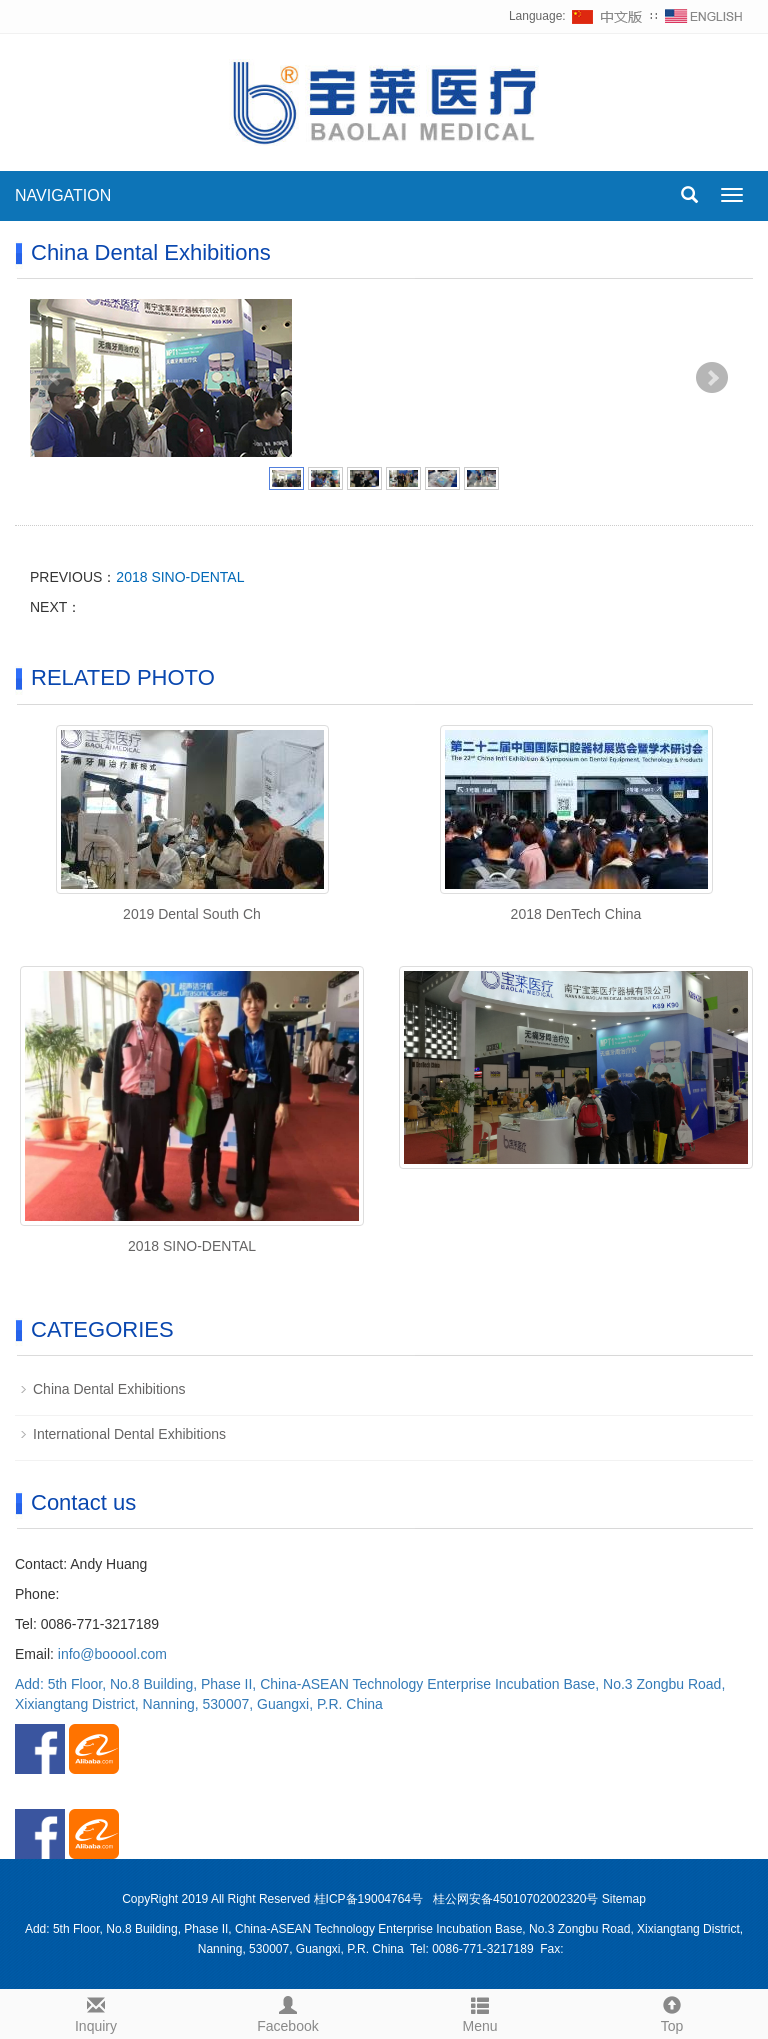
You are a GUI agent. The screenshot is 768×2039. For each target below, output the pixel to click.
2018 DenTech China (576, 914)
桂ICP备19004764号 (370, 1899)
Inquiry (96, 2012)
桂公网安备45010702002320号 (515, 1899)
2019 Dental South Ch (192, 914)
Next (712, 378)
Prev (56, 378)
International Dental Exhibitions (129, 1434)
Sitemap (624, 1899)
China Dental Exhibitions (109, 1389)
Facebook (288, 2012)
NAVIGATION (63, 195)
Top (672, 2012)
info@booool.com (112, 1654)
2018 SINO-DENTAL (180, 577)
